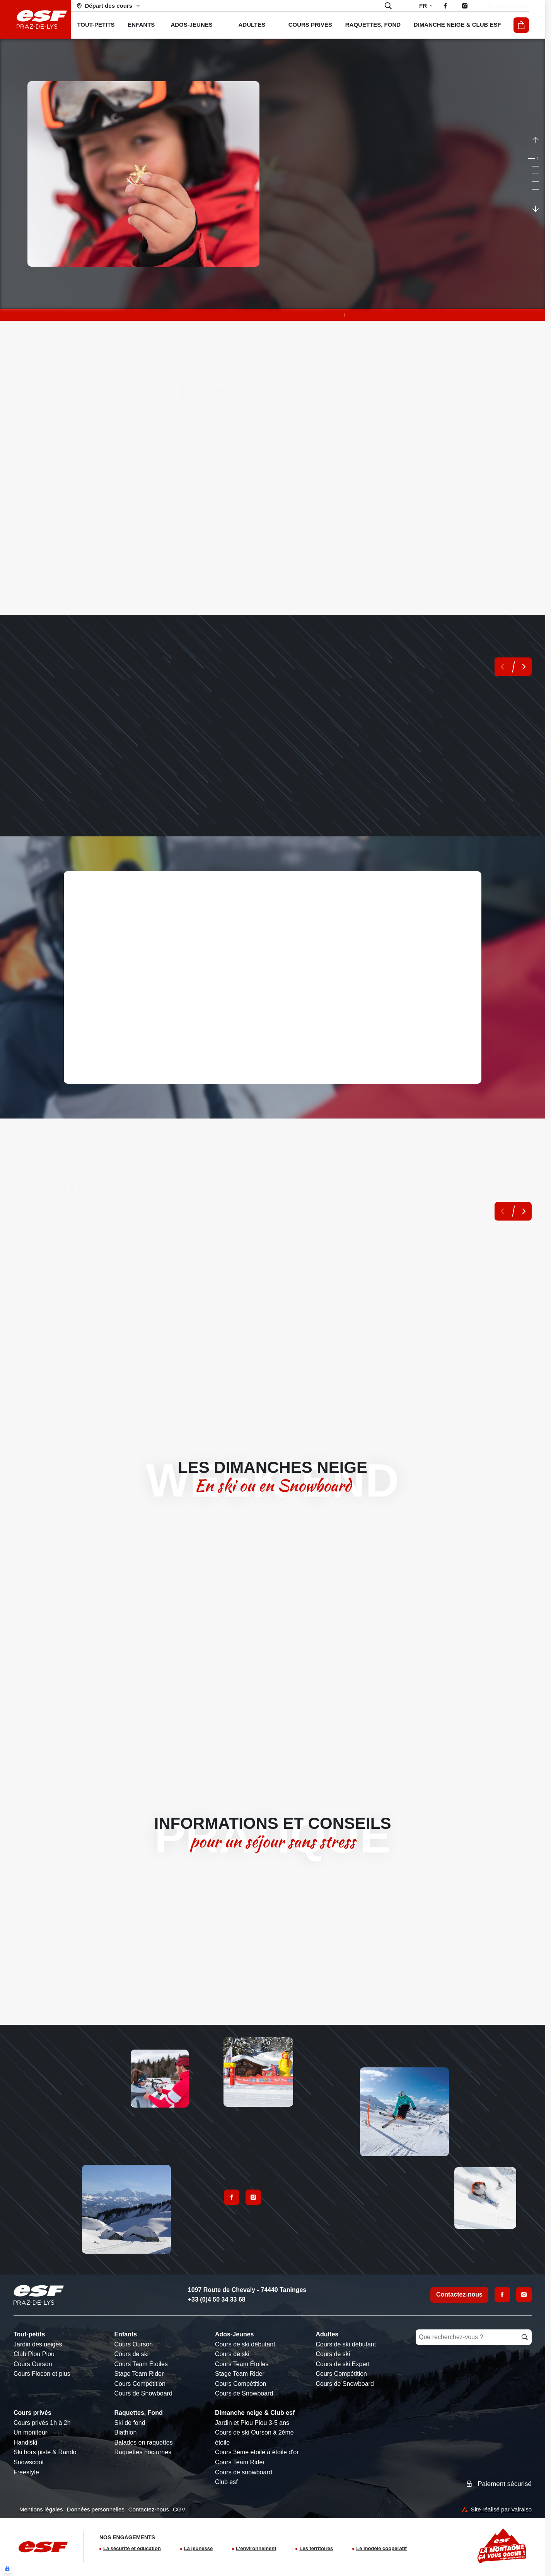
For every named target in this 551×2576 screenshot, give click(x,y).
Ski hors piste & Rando (45, 2452)
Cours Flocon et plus (42, 2373)
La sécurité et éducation (132, 2548)
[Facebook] (502, 2294)
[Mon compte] (507, 6)
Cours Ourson (33, 2364)
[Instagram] (524, 2294)
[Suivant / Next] (536, 208)
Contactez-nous (459, 2294)
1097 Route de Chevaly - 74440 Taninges (247, 2290)
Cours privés (32, 2412)
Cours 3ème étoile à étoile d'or (257, 2452)
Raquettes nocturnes (143, 2452)
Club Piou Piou (34, 2354)
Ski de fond (129, 2422)
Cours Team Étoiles (141, 2364)
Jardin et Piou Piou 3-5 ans (252, 2422)
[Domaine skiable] (109, 5)
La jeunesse (198, 2548)
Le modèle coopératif (381, 2548)
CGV (179, 2509)
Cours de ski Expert (343, 2364)
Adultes (327, 2334)
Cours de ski (131, 2354)
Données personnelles (96, 2509)
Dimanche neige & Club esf (255, 2412)
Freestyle (26, 2472)
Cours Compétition (140, 2383)
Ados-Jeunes (234, 2334)
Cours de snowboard (243, 2472)
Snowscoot (29, 2462)
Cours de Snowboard (143, 2393)
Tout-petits (29, 2334)
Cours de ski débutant (245, 2344)
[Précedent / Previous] (536, 139)
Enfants (125, 2334)
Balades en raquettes (143, 2442)
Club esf (226, 2482)
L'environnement (256, 2548)
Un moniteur (30, 2432)
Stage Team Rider (139, 2373)
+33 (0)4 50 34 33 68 (217, 2299)
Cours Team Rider (240, 2462)
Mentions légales (41, 2509)
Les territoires (316, 2548)
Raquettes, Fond (138, 2412)
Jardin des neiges (38, 2344)
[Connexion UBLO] (7, 2568)
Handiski (25, 2442)
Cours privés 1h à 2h (42, 2422)
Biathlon (125, 2432)
